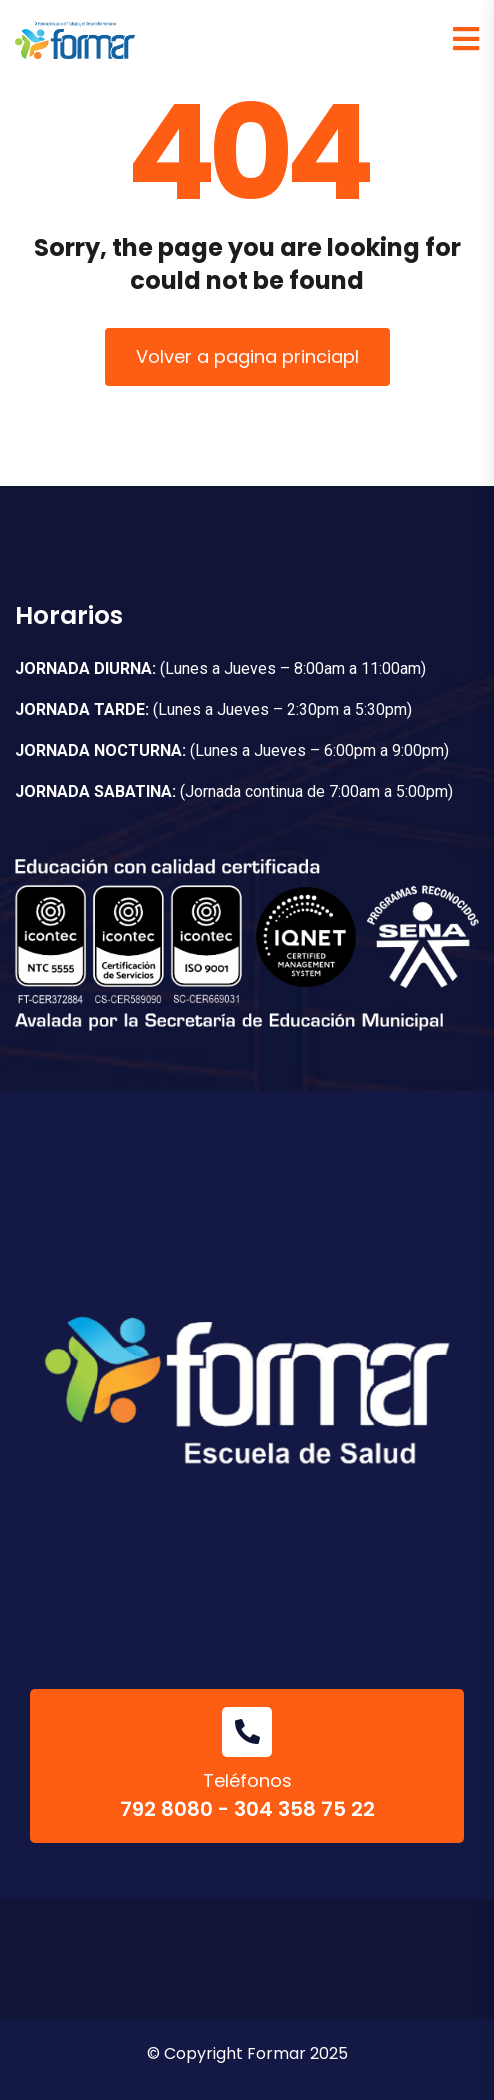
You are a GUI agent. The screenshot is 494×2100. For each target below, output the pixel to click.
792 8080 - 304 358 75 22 (247, 1809)
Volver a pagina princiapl (247, 356)
